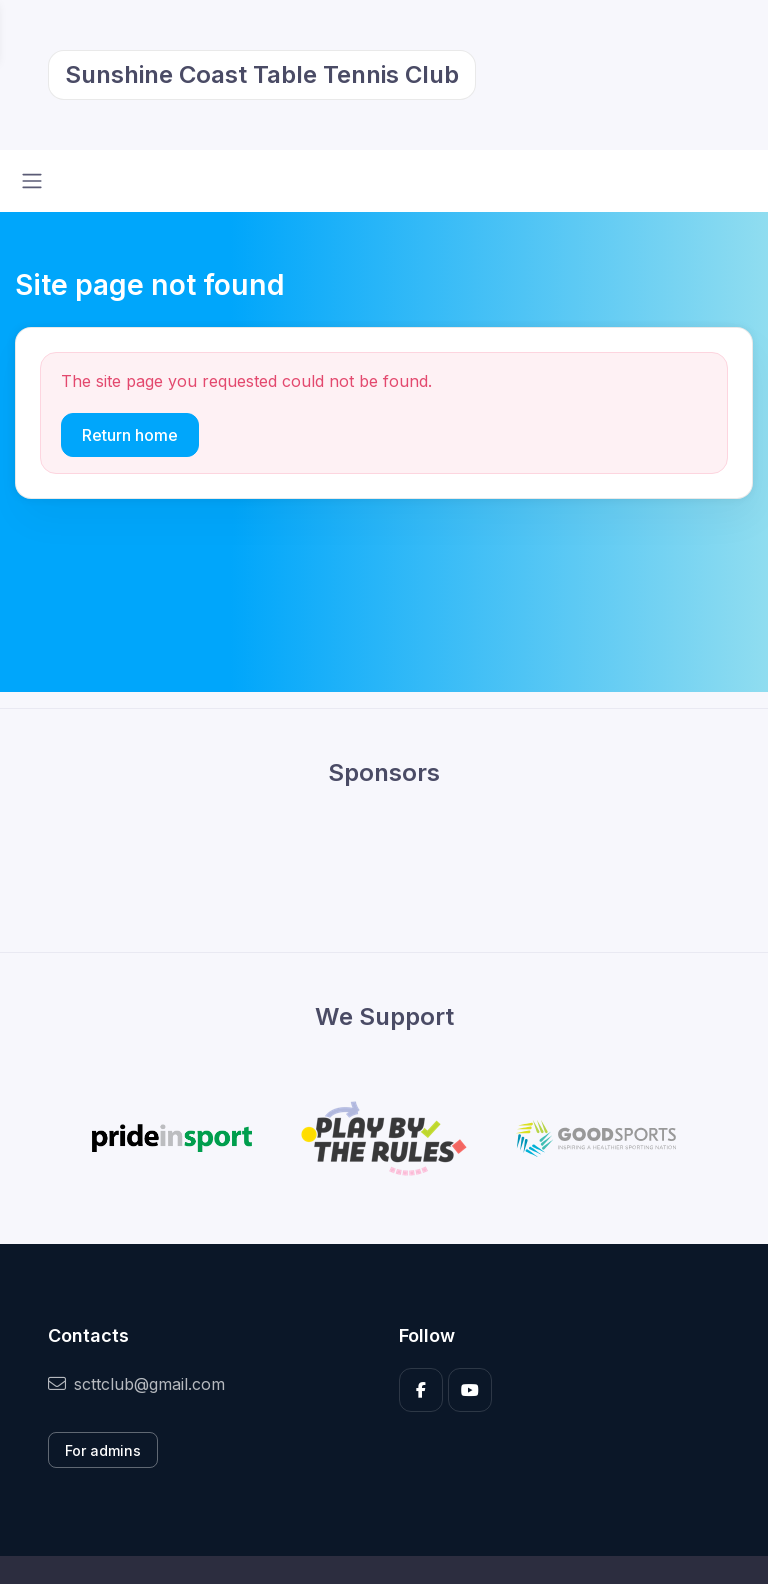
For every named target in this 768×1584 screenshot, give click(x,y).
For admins (103, 1450)
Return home (130, 435)
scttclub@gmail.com (136, 1384)
